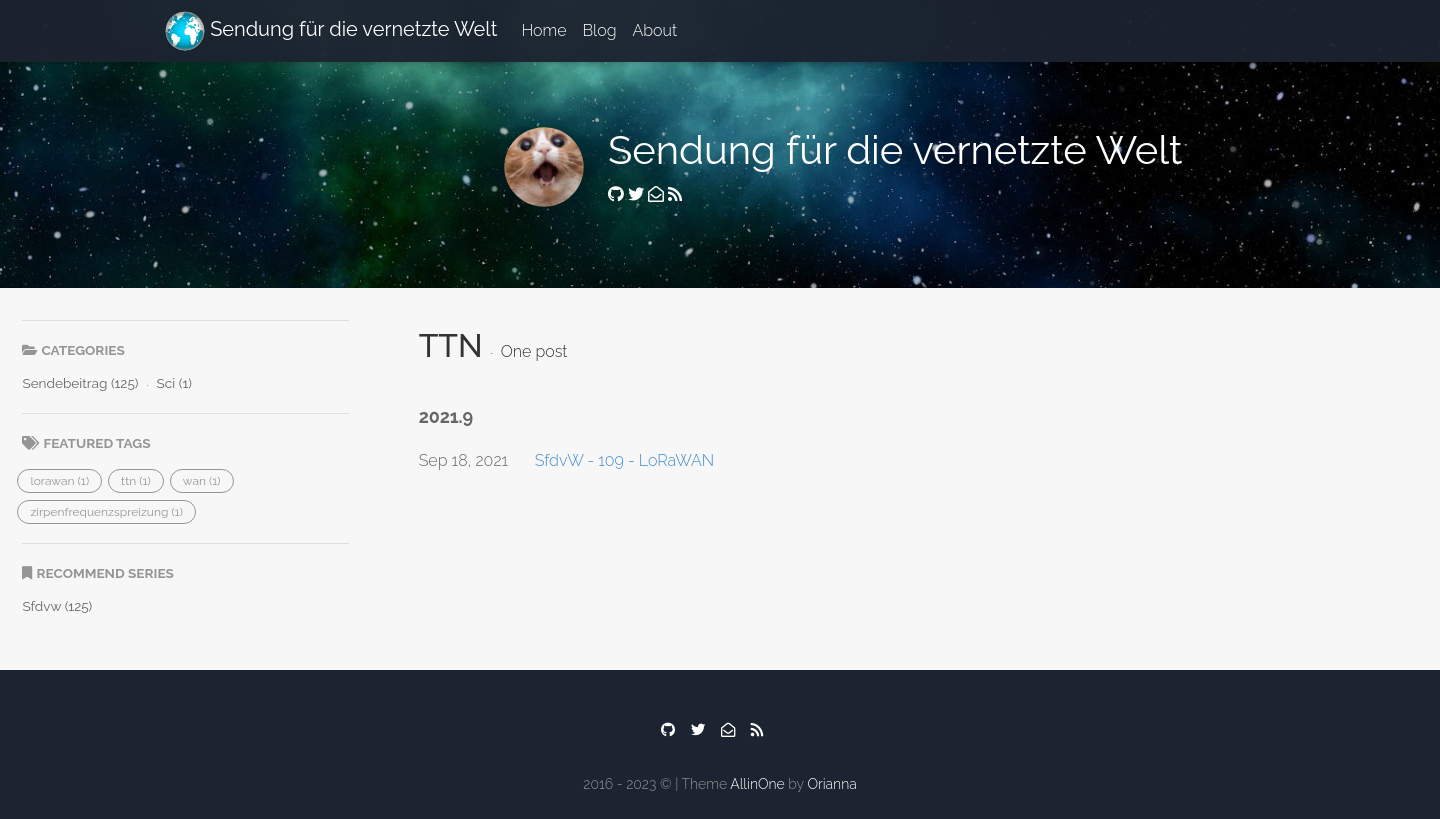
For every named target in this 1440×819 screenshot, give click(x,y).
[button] (59, 481)
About (655, 30)
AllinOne (757, 784)
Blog (599, 30)
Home (543, 30)
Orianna (831, 784)
